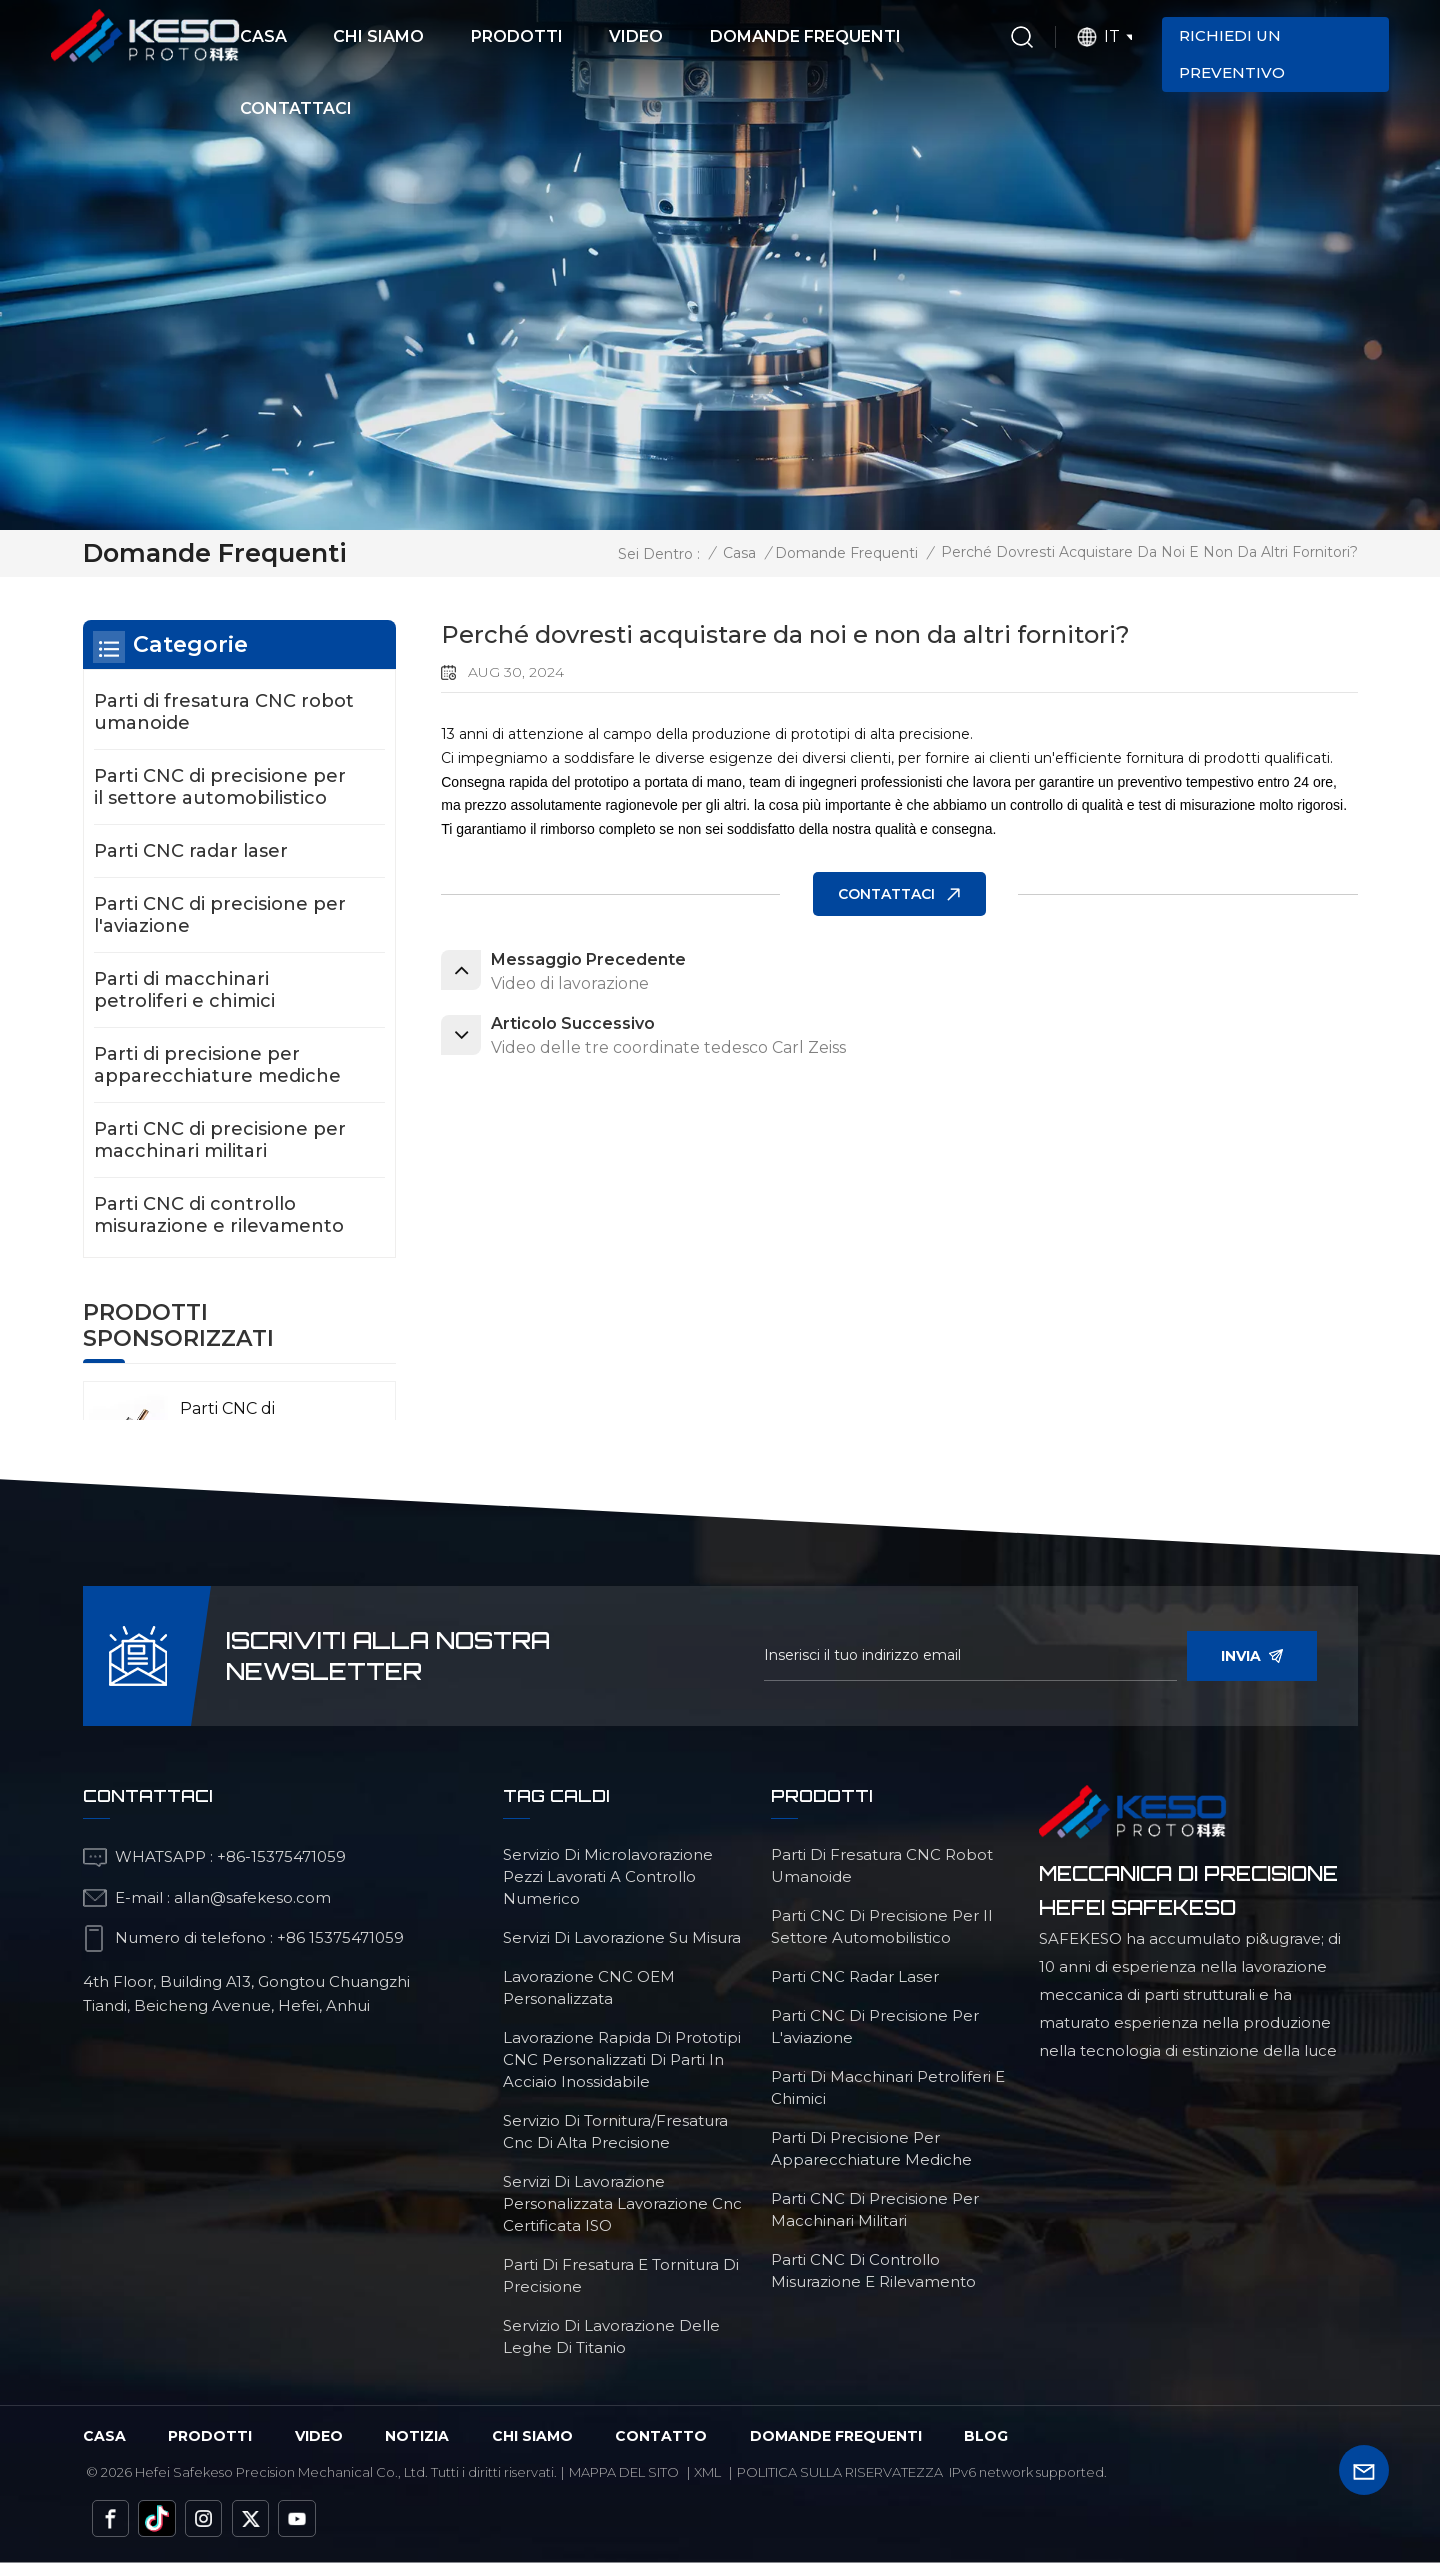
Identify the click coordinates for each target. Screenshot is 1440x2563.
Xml (707, 2472)
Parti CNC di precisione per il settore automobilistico (220, 787)
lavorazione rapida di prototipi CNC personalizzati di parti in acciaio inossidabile (622, 2059)
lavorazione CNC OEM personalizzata (589, 1987)
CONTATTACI (886, 894)
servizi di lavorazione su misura (622, 1937)
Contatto (661, 2436)
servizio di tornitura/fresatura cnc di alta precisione (615, 2131)
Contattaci (296, 108)
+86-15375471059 (281, 1856)
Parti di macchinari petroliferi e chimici (184, 990)
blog (986, 2436)
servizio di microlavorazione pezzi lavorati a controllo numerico (608, 1876)
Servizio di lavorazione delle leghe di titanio (611, 2336)
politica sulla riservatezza (840, 2472)
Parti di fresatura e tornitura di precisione (621, 2275)
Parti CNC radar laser (191, 851)
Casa (263, 36)
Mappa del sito (624, 2472)
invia (1252, 1656)
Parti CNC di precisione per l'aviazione (220, 915)
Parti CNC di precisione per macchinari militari (220, 1140)
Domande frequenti (805, 36)
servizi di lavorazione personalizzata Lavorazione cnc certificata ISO (622, 2203)
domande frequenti (836, 2436)
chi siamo (532, 2436)
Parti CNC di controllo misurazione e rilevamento (219, 1215)
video (319, 2436)
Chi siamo (378, 36)
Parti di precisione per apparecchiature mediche (217, 1065)
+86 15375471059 (340, 1937)
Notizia (417, 2436)
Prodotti (517, 36)
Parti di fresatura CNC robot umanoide (224, 712)
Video (636, 36)
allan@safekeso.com (252, 1897)
